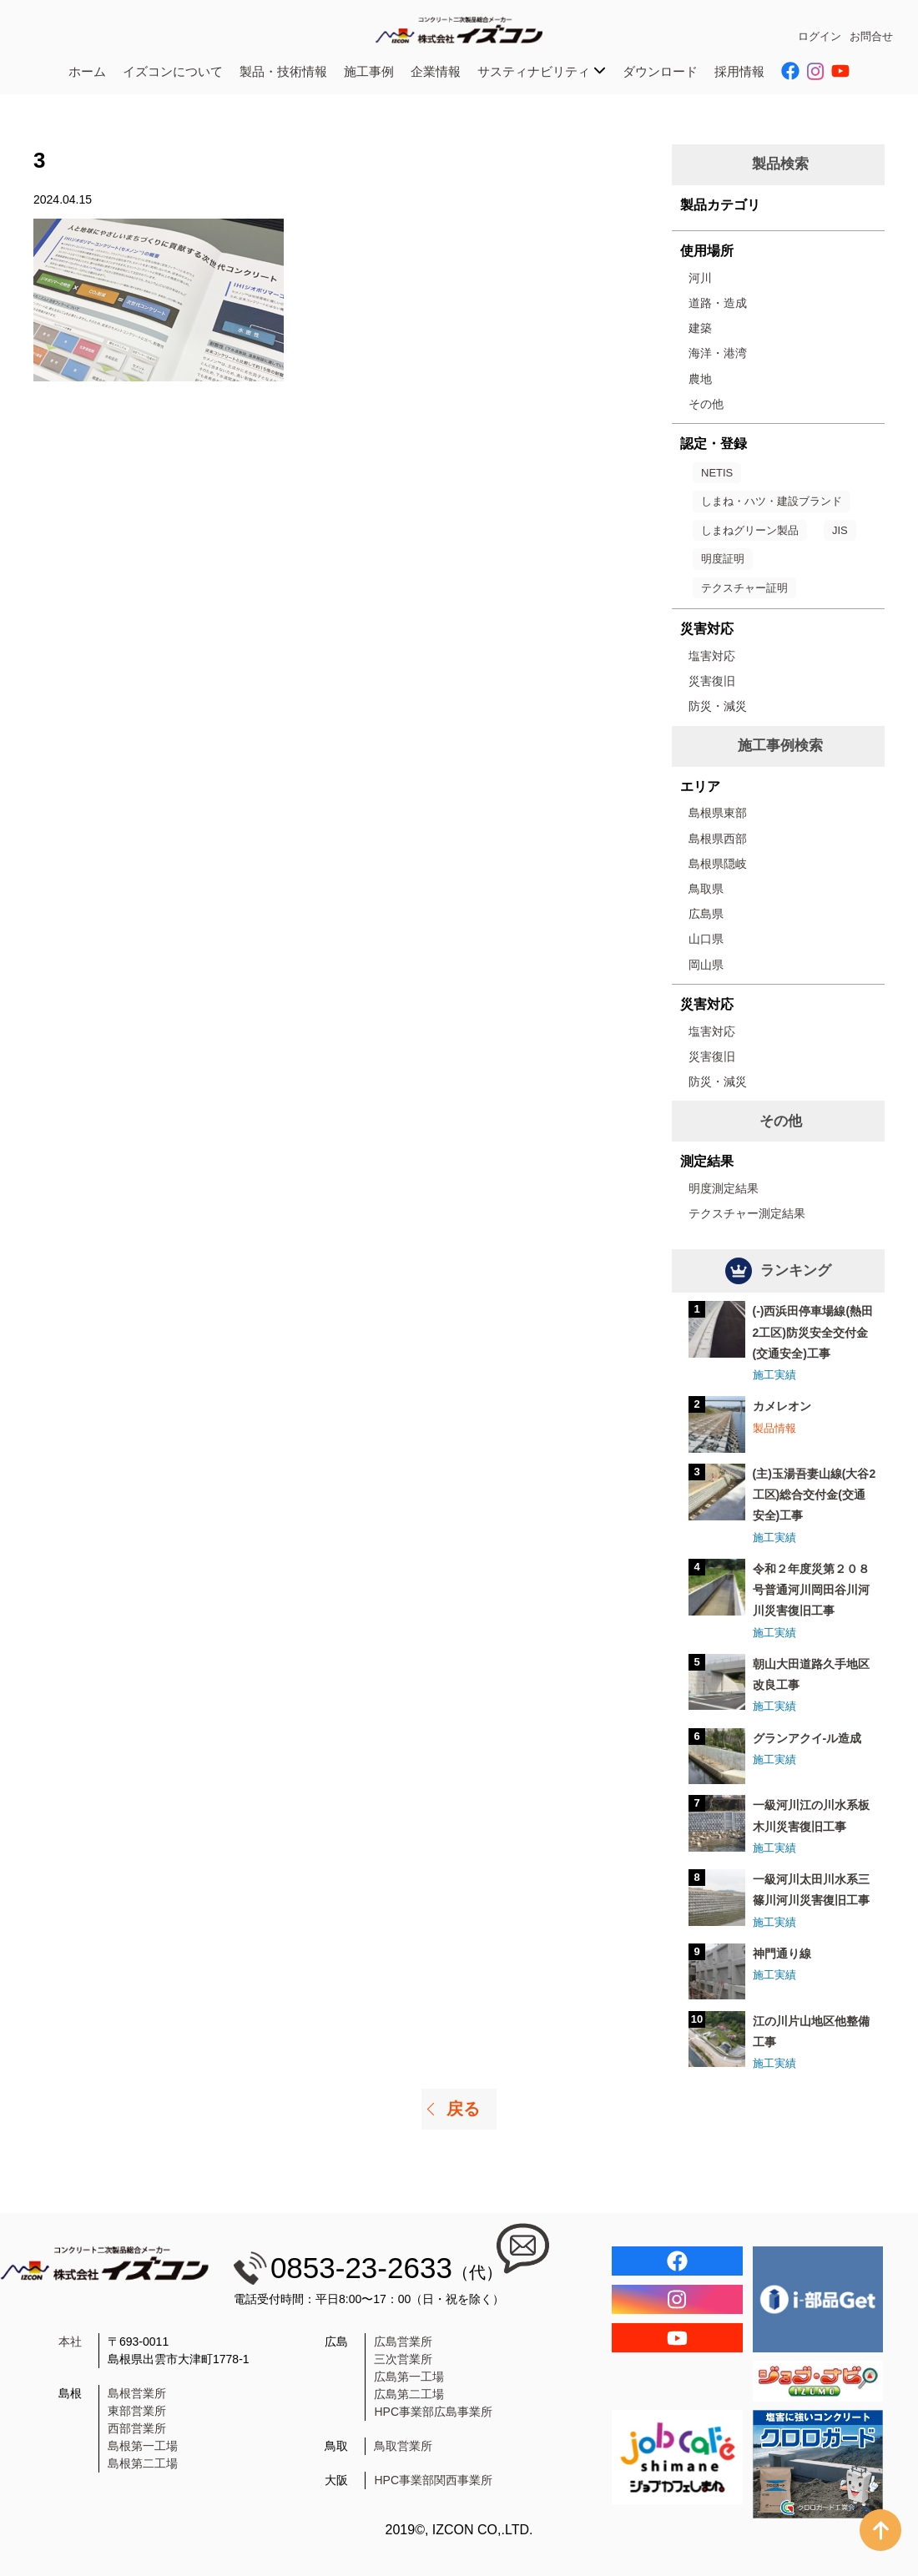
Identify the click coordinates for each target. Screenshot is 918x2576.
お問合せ (871, 36)
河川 (700, 278)
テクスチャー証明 (744, 588)
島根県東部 (717, 812)
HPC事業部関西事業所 (433, 2480)
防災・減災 (717, 706)
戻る (463, 2109)
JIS (840, 530)
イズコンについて (173, 71)
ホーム (87, 71)
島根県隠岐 (717, 863)
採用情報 (739, 71)
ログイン (819, 36)
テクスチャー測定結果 (746, 1213)
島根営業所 (137, 2393)
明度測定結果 (723, 1188)
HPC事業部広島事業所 (433, 2411)
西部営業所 (137, 2428)
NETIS (717, 472)
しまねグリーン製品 (750, 530)
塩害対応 (711, 656)
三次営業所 (403, 2359)
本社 (70, 2341)
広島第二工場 (409, 2394)
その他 (706, 404)
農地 (700, 379)
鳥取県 (706, 888)
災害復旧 (711, 681)
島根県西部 (717, 838)
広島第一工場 (409, 2376)
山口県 (706, 938)
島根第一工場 (143, 2445)
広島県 (706, 913)
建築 (700, 328)
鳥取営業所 (403, 2445)
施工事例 (369, 71)
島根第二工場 (143, 2463)
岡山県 (706, 964)
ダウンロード (660, 71)
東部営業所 (137, 2410)
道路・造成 (717, 303)
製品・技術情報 (283, 71)
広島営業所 (403, 2341)
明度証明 (722, 558)
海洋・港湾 (717, 353)
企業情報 (436, 71)
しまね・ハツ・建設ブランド (771, 501)
